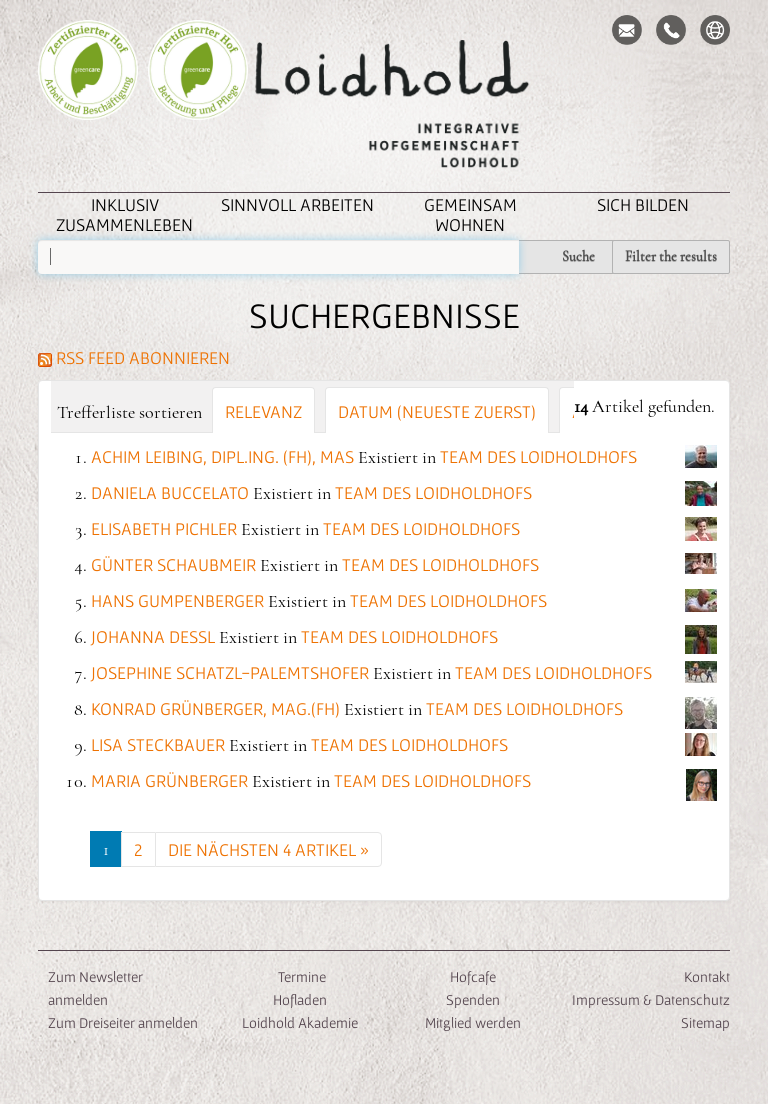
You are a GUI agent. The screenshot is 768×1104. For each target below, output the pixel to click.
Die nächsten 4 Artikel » (268, 849)
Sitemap (705, 1022)
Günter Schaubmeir (173, 564)
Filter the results (671, 256)
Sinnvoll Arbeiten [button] (297, 204)
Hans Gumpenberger (177, 600)
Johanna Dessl (153, 636)
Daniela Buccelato (170, 492)
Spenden (473, 999)
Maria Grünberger (169, 780)
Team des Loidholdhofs (538, 456)
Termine (300, 976)
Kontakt (707, 976)
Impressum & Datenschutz (651, 999)
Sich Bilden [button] (643, 204)
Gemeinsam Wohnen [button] (470, 214)
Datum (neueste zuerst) (437, 411)
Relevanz (263, 411)
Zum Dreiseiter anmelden (123, 1022)
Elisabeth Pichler (164, 528)
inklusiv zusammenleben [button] (124, 214)
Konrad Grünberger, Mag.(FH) (215, 708)
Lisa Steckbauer (158, 744)
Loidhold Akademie (300, 1022)
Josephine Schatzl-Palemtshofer (230, 672)
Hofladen (300, 999)
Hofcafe (473, 976)
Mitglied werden (473, 1022)
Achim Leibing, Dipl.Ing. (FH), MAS (222, 456)
